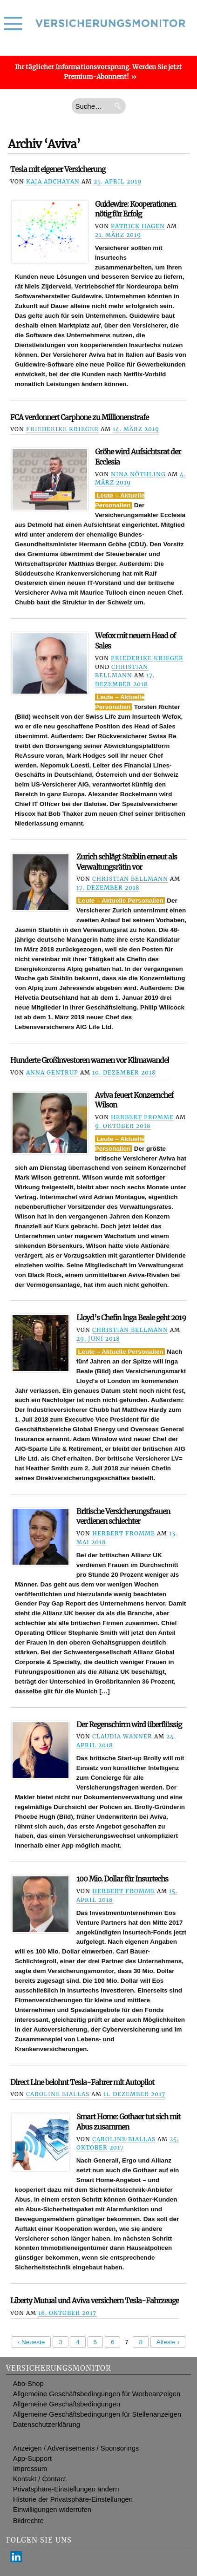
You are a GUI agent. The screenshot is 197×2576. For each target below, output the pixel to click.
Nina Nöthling (138, 474)
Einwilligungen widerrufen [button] (52, 2509)
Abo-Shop (28, 2383)
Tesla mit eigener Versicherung (57, 169)
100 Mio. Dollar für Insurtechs (122, 1879)
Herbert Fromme (142, 1117)
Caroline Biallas (57, 2094)
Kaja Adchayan (53, 181)
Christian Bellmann (130, 878)
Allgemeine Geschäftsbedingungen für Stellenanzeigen (97, 2414)
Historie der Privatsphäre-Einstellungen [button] (73, 2499)
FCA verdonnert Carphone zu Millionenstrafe (79, 417)
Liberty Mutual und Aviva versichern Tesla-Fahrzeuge (94, 2300)
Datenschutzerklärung (46, 2424)
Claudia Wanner (122, 1736)
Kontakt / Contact (39, 2479)
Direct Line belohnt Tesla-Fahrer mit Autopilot (82, 2082)
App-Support (32, 2458)
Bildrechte (28, 2520)
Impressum (30, 2468)
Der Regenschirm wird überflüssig (129, 1724)
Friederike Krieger (62, 429)
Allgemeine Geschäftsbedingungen (66, 2404)
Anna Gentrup (52, 1072)
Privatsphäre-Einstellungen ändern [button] (66, 2489)
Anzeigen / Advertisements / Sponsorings (76, 2448)
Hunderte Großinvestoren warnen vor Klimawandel (89, 1060)
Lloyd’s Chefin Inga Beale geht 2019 (131, 1317)
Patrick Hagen (138, 226)
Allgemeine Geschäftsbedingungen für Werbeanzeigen (97, 2394)
